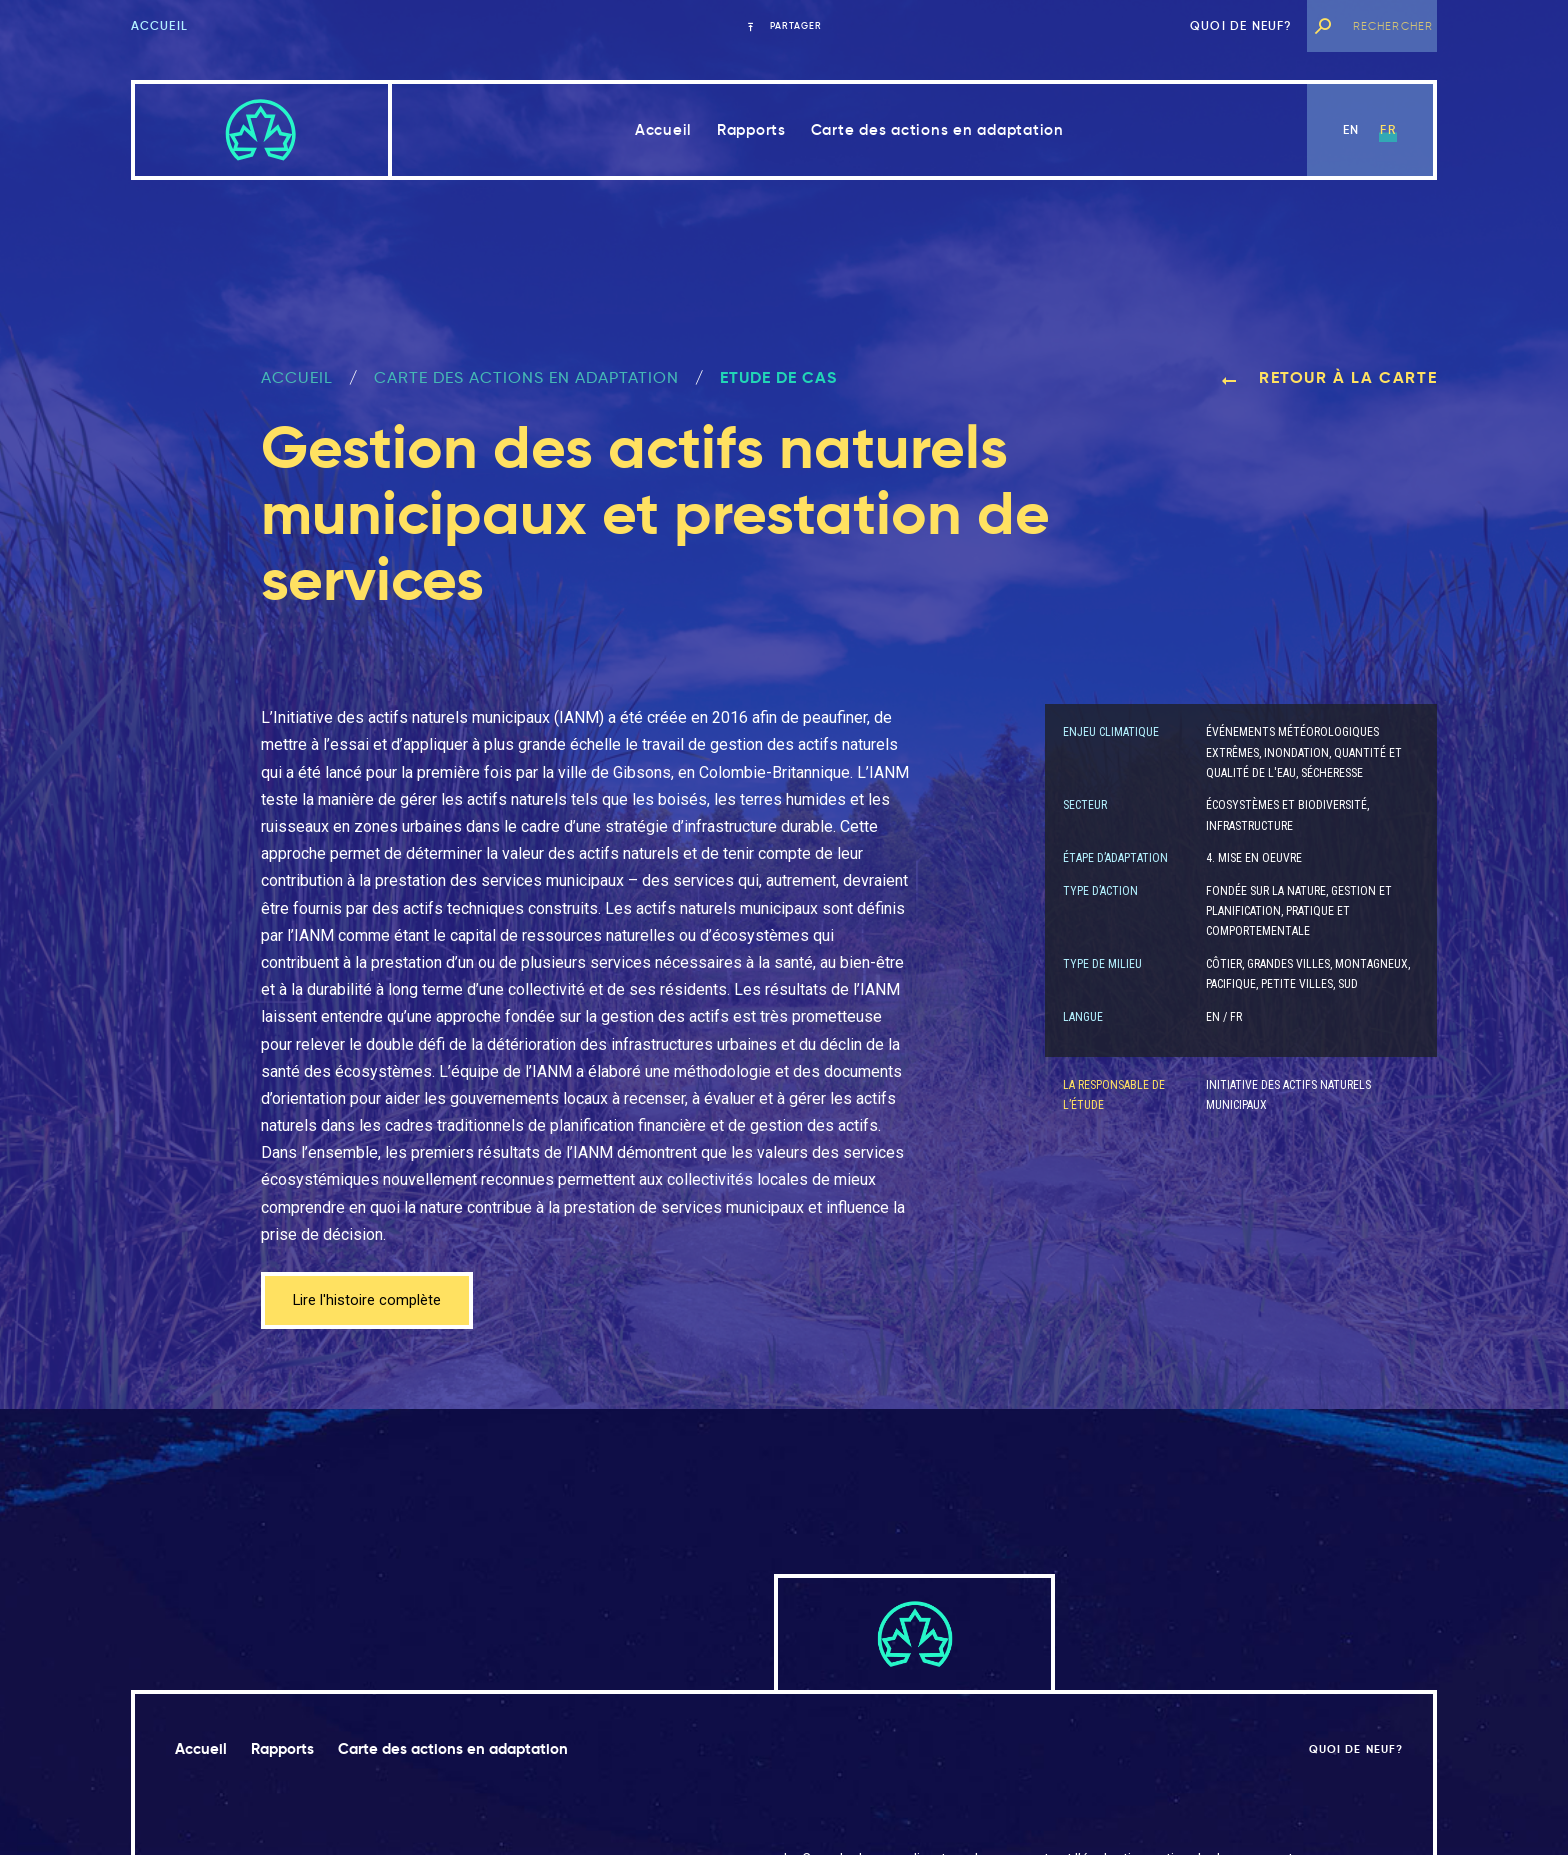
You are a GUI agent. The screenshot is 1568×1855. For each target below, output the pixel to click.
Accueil (159, 25)
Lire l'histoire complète (373, 1301)
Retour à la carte (1329, 377)
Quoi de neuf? (1241, 25)
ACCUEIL (297, 377)
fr (1387, 129)
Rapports (751, 129)
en (1351, 129)
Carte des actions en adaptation (937, 129)
